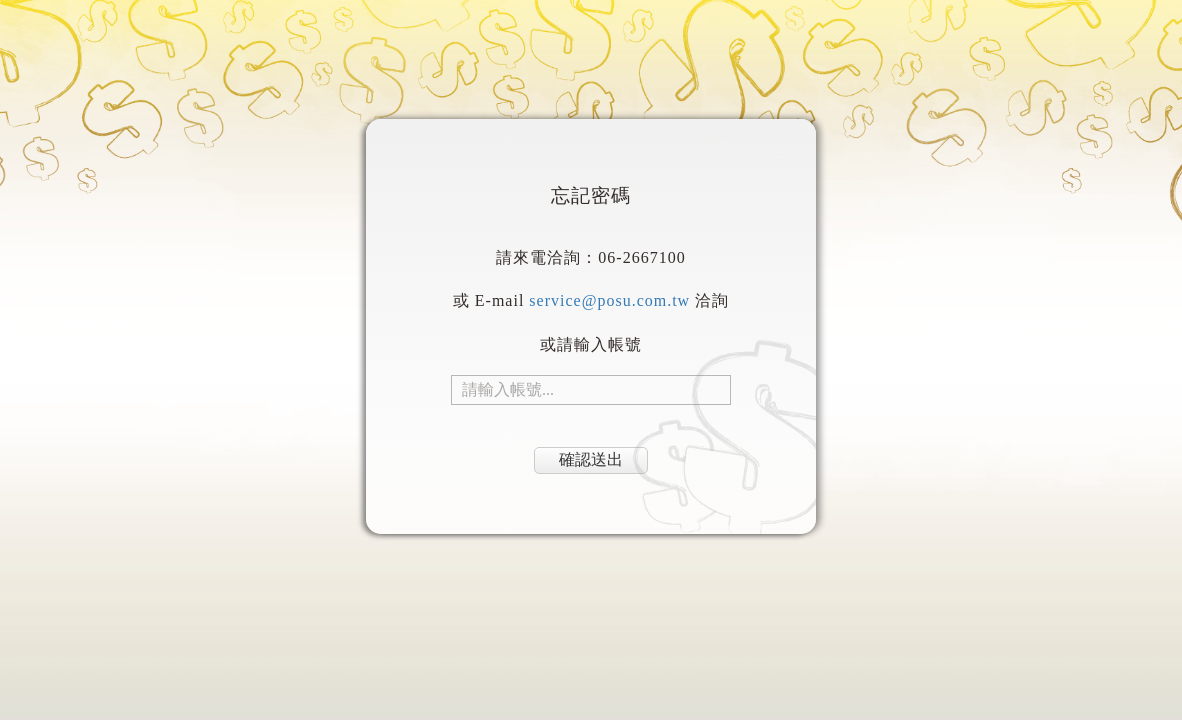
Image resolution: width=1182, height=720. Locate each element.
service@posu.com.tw (609, 300)
